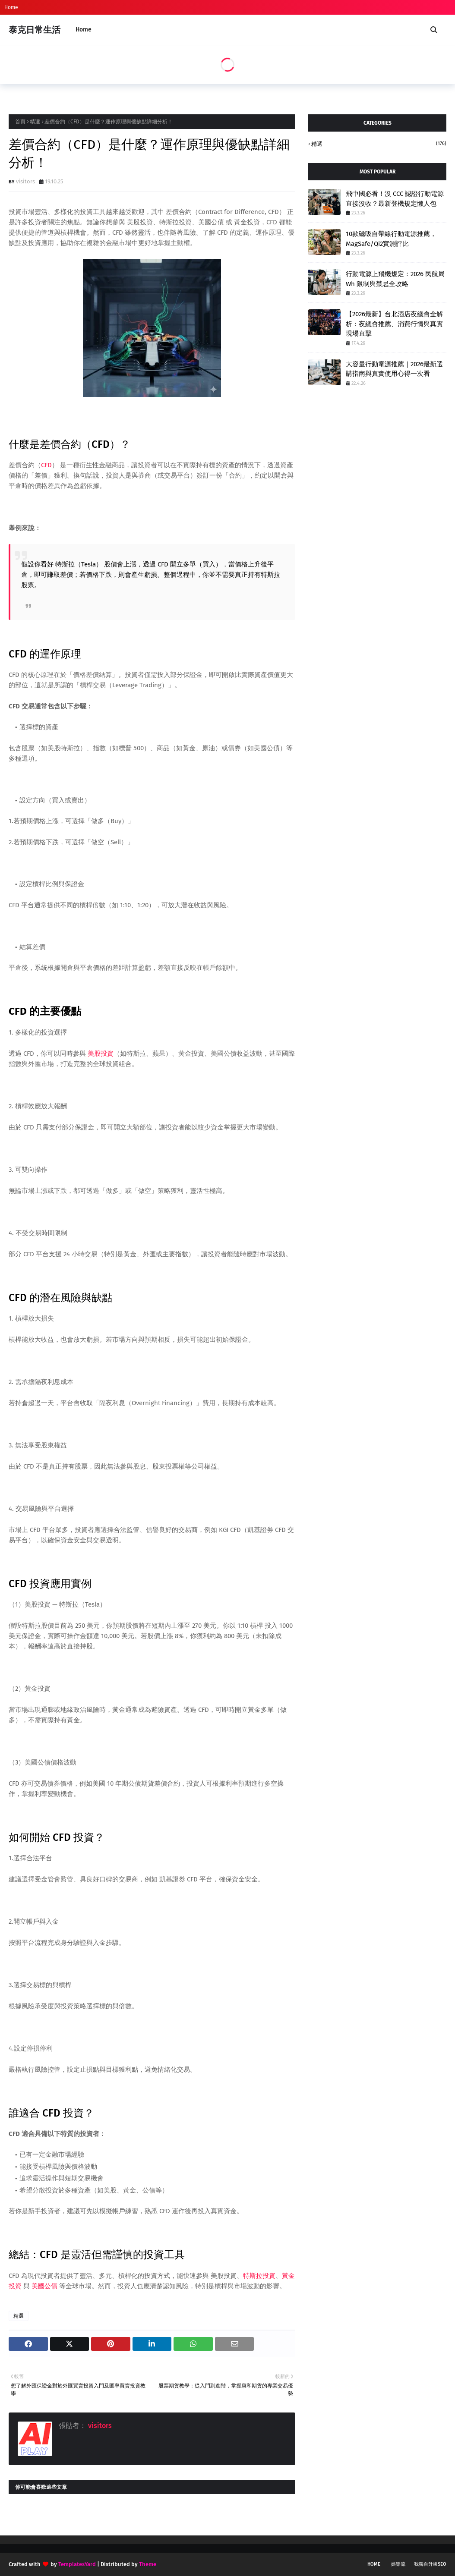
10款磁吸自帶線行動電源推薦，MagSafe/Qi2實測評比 (391, 239)
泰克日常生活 (34, 30)
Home (11, 7)
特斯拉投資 (259, 2276)
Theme (147, 2564)
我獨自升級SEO (430, 2564)
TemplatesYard (77, 2564)
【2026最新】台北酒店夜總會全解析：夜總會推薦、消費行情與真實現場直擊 (394, 323)
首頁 (20, 122)
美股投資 (101, 1053)
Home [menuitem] (84, 29)
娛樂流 (398, 2564)
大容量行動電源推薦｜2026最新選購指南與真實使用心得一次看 (394, 369)
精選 (35, 122)
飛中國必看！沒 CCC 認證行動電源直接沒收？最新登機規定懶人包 (395, 199)
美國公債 (44, 2286)
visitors (25, 181)
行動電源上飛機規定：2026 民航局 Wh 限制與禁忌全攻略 (395, 279)
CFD (46, 465)
